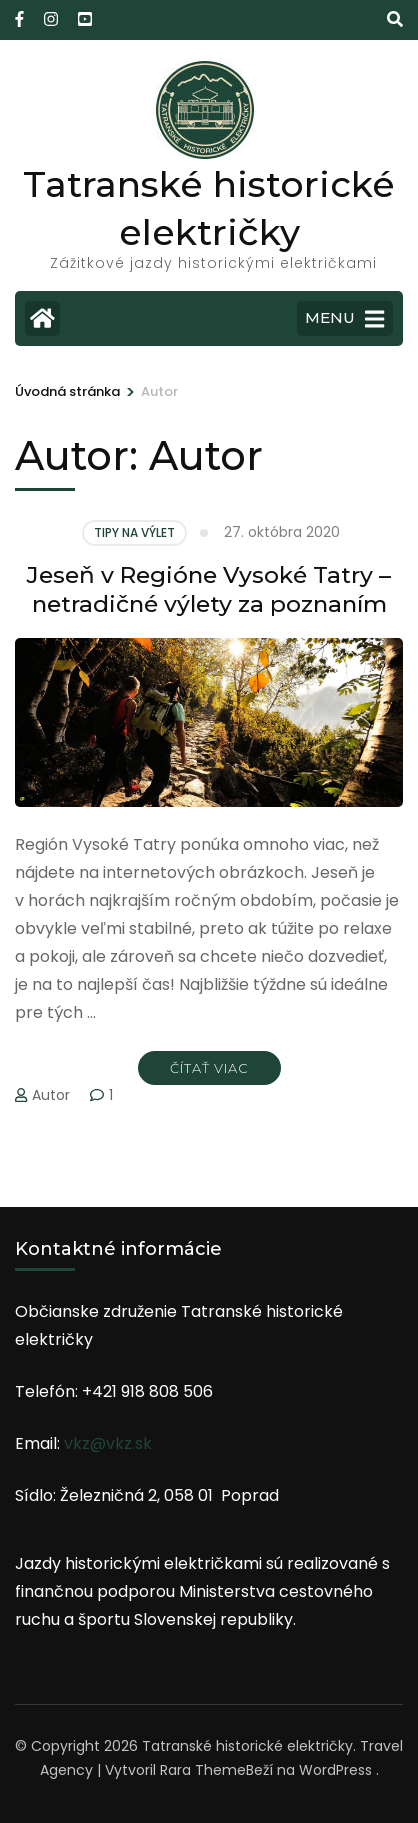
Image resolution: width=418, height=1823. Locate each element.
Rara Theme (203, 1770)
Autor (51, 1095)
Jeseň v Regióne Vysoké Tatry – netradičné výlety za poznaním (209, 589)
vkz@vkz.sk (108, 1443)
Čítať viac (209, 1068)
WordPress (335, 1770)
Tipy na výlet (134, 532)
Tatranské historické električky (247, 1746)
